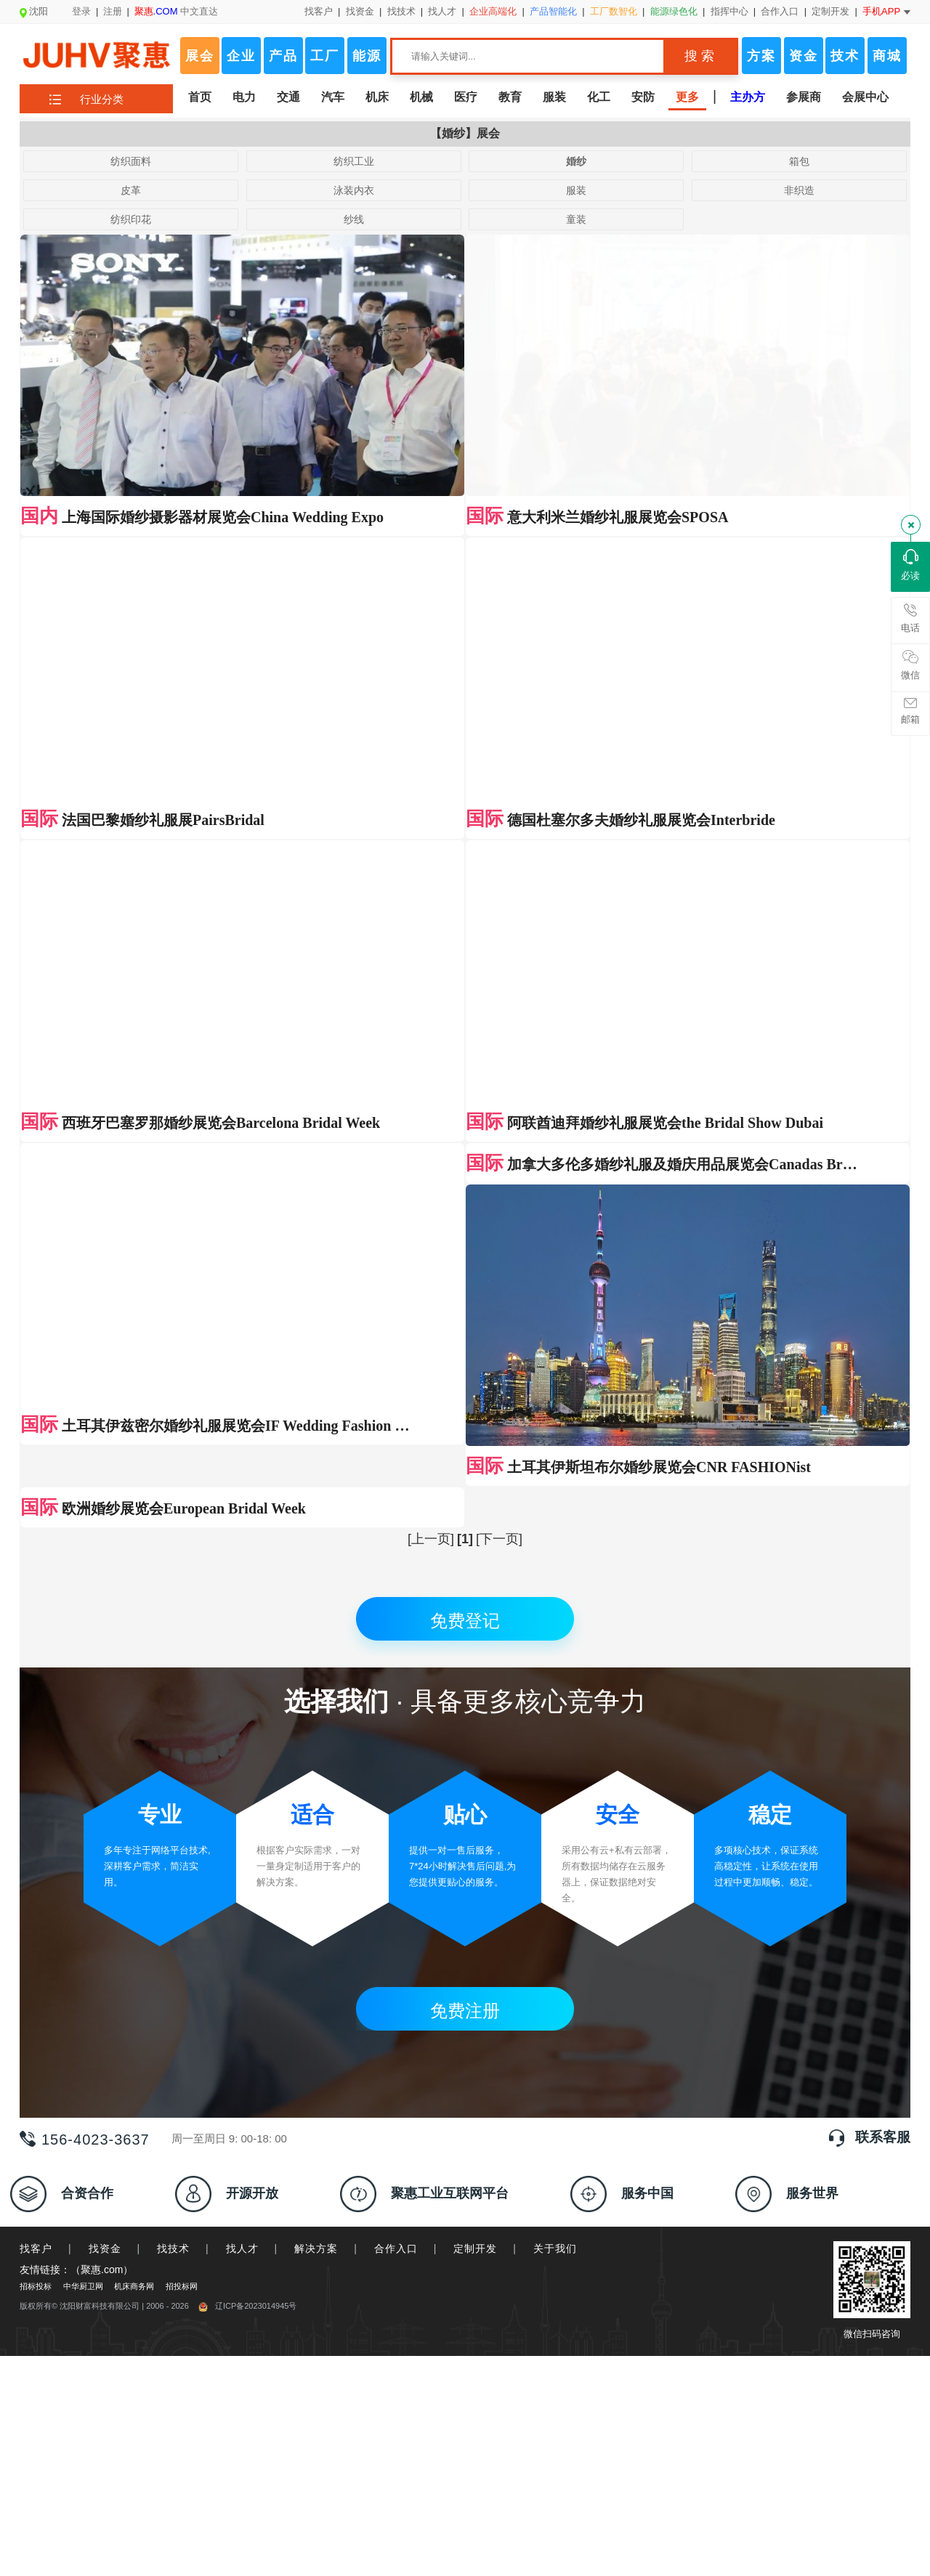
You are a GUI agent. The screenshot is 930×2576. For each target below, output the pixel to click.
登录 (81, 11)
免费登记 (465, 960)
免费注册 (465, 1350)
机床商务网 (134, 1626)
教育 (510, 97)
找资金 (360, 11)
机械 (421, 97)
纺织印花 (130, 219)
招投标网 (182, 1626)
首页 (199, 97)
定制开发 (830, 11)
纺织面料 (130, 161)
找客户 (318, 11)
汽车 (332, 97)
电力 (244, 97)
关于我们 (555, 1588)
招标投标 (36, 1626)
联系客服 (882, 1476)
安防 (643, 97)
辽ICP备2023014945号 (247, 1645)
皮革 (131, 190)
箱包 (799, 161)
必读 (910, 564)
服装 (554, 97)
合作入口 (779, 11)
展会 (199, 56)
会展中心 (865, 97)
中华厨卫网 (83, 1626)
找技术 (401, 11)
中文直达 (176, 11)
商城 (887, 56)
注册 (112, 11)
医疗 (465, 97)
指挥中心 (729, 11)
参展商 (803, 97)
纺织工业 (353, 161)
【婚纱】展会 (465, 133)
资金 (803, 56)
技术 (845, 56)
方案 (761, 56)
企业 (241, 56)
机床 (377, 97)
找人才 (442, 11)
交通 (288, 97)
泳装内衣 (353, 190)
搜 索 (699, 56)
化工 (598, 97)
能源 (366, 56)
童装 (576, 219)
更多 (687, 97)
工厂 (324, 56)
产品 (283, 56)
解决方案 (316, 1588)
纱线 (354, 219)
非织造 (799, 190)
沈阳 (34, 11)
